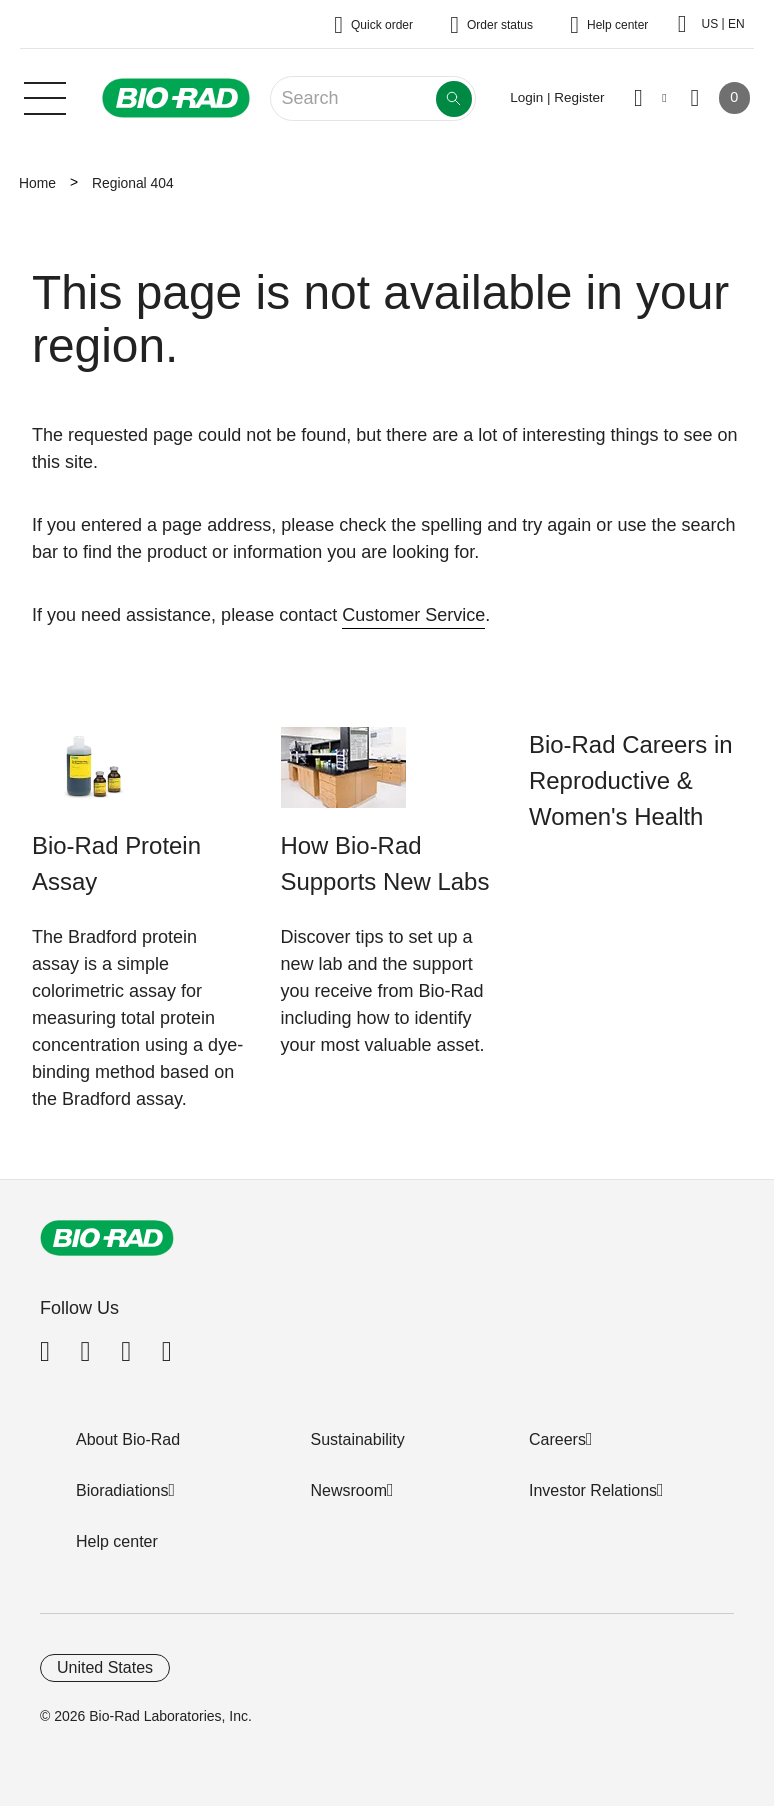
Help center (117, 1541)
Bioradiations (122, 1490)
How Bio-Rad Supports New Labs (385, 863)
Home (37, 183)
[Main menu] (45, 96)
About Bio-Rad (128, 1439)
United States (105, 1667)
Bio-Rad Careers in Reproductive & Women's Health (631, 780)
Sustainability (358, 1439)
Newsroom (349, 1490)
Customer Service (413, 615)
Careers (557, 1439)
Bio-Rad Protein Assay (116, 863)
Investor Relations (593, 1490)
